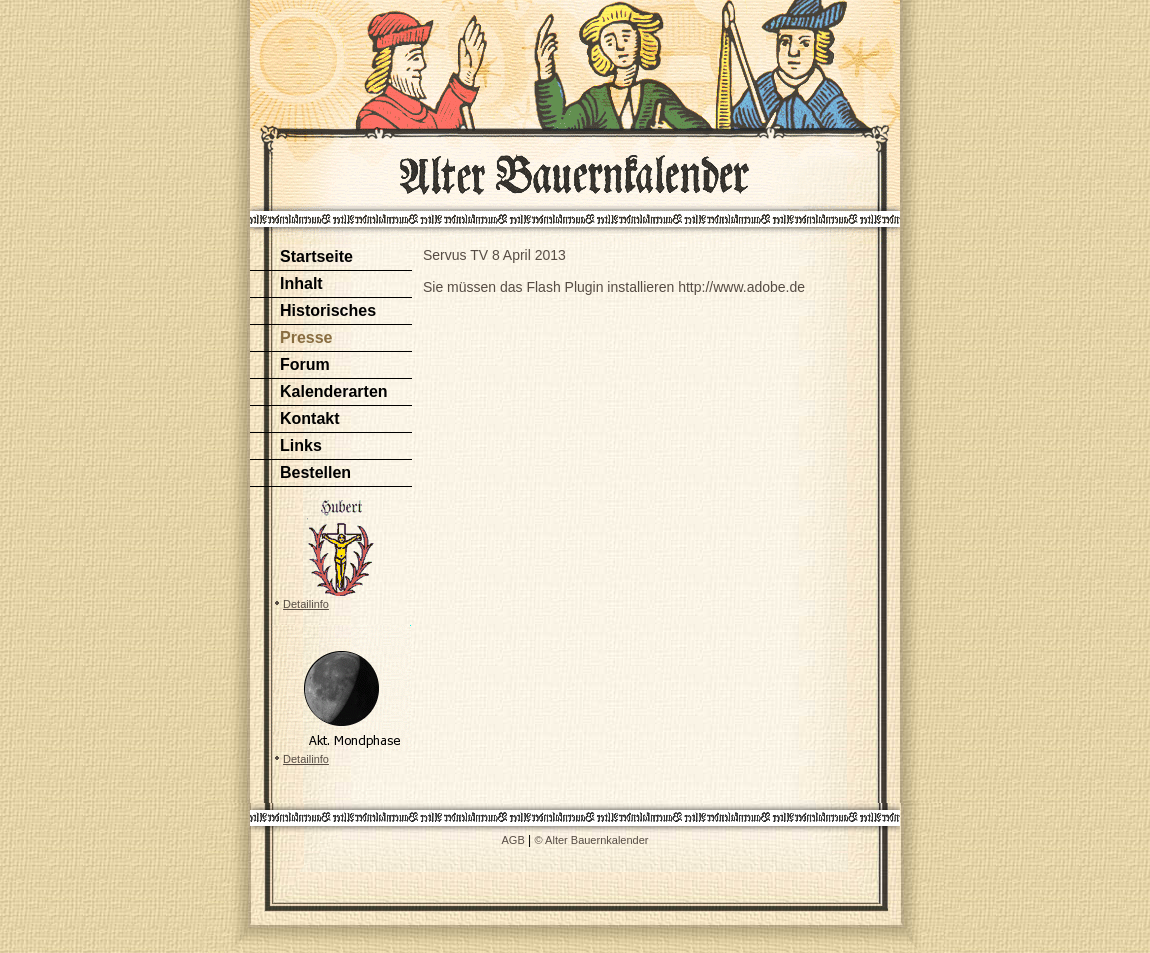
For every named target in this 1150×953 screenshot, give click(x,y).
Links (301, 445)
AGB (513, 840)
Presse (306, 337)
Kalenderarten (334, 391)
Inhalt (301, 283)
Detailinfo (306, 604)
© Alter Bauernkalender (592, 840)
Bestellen (315, 472)
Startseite (316, 256)
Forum (305, 364)
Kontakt (310, 418)
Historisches (328, 310)
